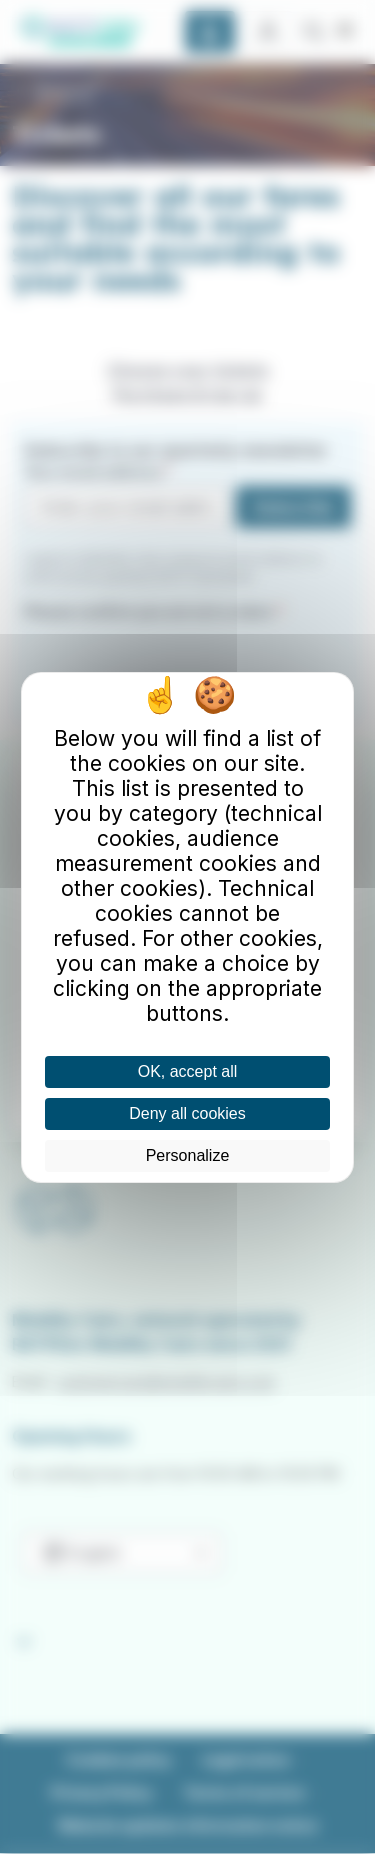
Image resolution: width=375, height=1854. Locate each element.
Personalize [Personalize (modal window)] (188, 1155)
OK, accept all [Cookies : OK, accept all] (188, 1071)
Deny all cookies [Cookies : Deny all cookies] (187, 1113)
